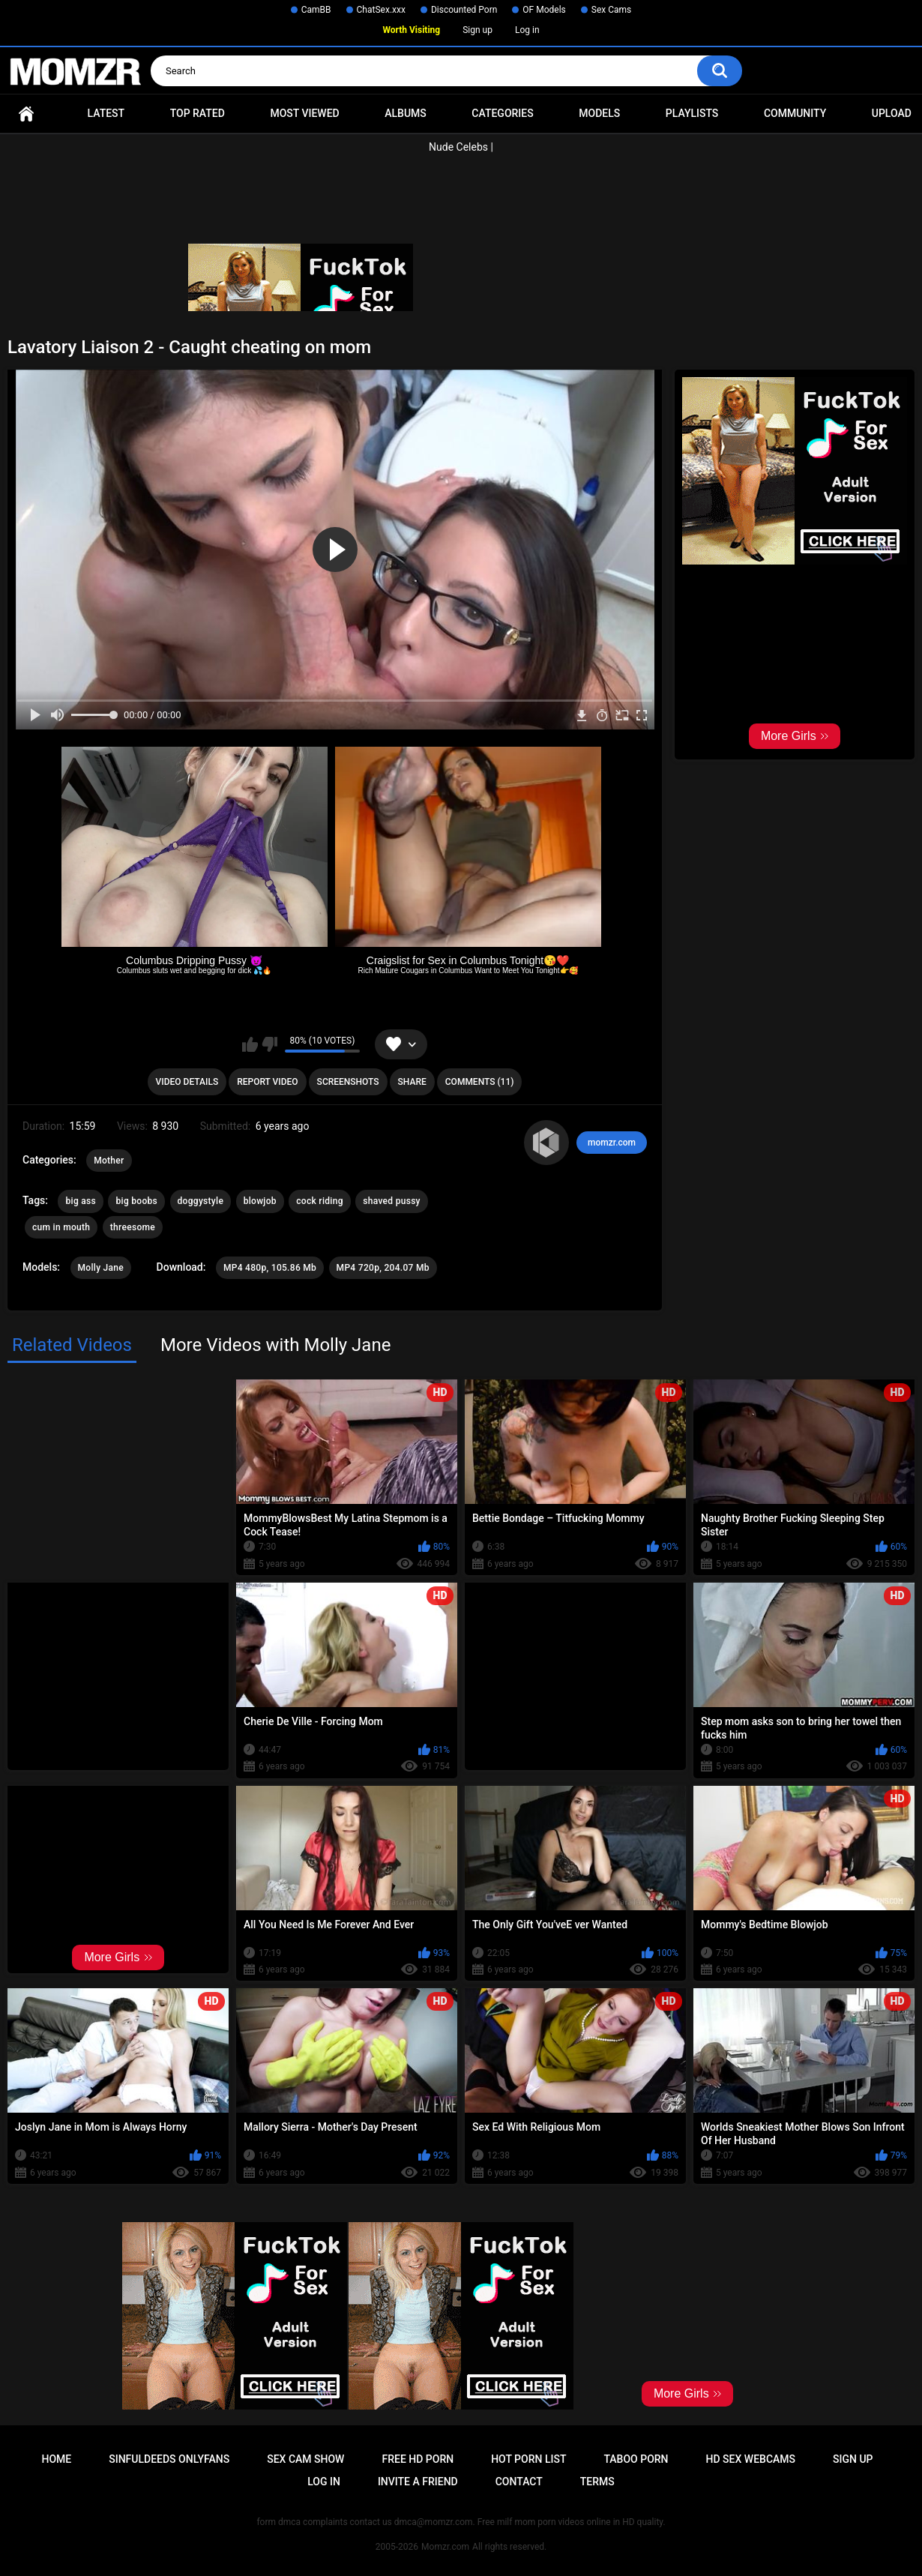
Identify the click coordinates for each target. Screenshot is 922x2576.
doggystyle (201, 1201)
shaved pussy (392, 1201)
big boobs (136, 1201)
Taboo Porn (635, 2459)
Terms (597, 2482)
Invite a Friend (418, 2482)
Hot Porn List (528, 2459)
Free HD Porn (418, 2459)
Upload (892, 113)
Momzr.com (445, 2547)
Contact (519, 2482)
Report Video (267, 1082)
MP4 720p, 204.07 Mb (383, 1268)
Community (795, 113)
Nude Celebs (458, 147)
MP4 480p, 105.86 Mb (269, 1268)
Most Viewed (304, 113)
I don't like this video (269, 1044)
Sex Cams (611, 9)
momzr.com (612, 1142)
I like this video (250, 1044)
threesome (132, 1227)
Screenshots (348, 1082)
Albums (406, 113)
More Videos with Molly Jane (275, 1344)
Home (26, 113)
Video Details (187, 1082)
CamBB (316, 9)
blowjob (260, 1201)
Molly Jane (101, 1268)
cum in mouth (61, 1227)
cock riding (319, 1201)
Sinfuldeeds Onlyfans (169, 2459)
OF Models (543, 9)
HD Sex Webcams (750, 2459)
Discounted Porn (464, 9)
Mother (109, 1160)
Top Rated (197, 113)
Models (599, 113)
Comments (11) (479, 1082)
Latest (106, 113)
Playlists (692, 113)
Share (412, 1082)
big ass (80, 1201)
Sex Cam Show (305, 2459)
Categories (502, 113)
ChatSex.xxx (381, 9)
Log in (527, 30)
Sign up (477, 30)
